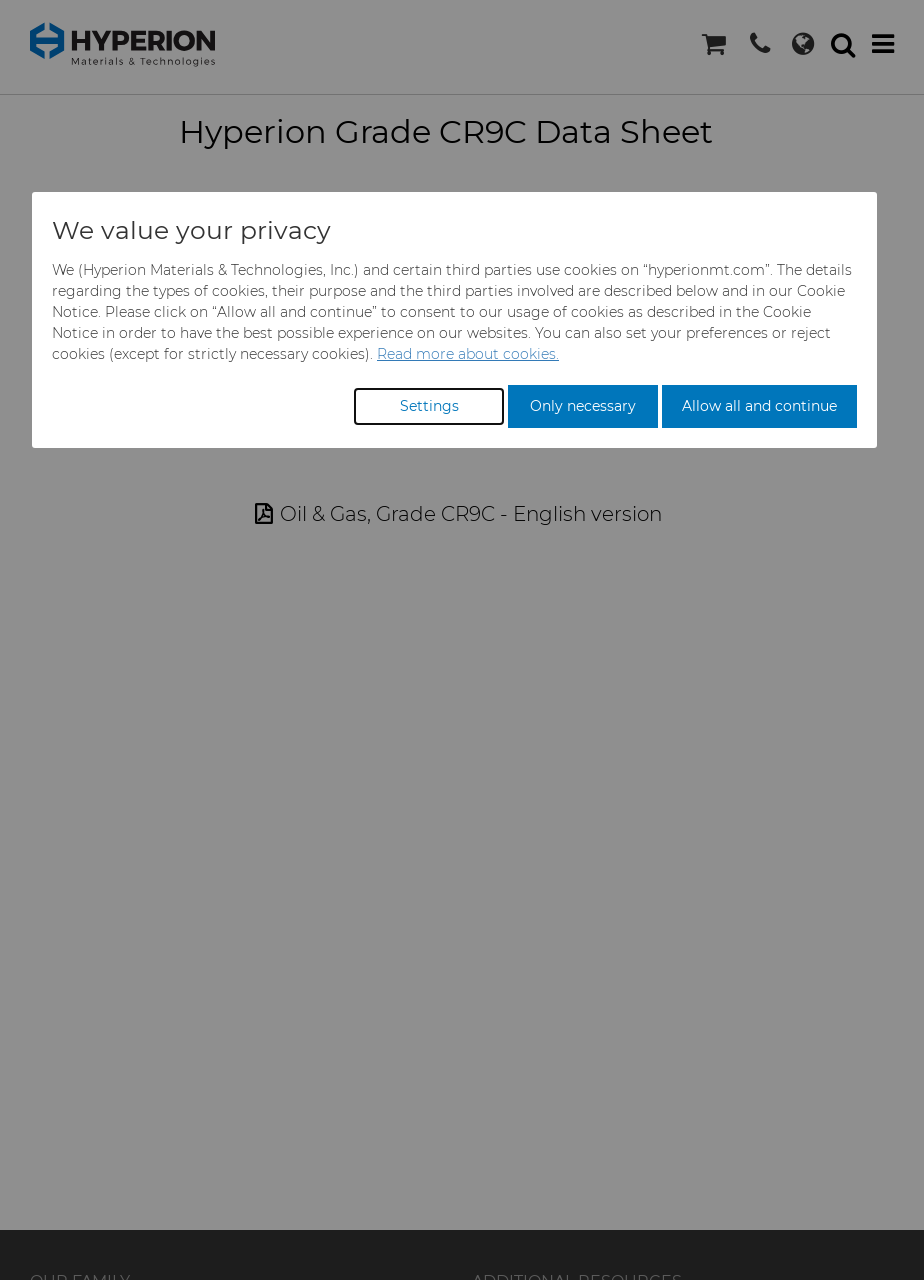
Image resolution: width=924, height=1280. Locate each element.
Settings (429, 406)
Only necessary (583, 406)
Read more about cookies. (468, 354)
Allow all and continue (759, 406)
